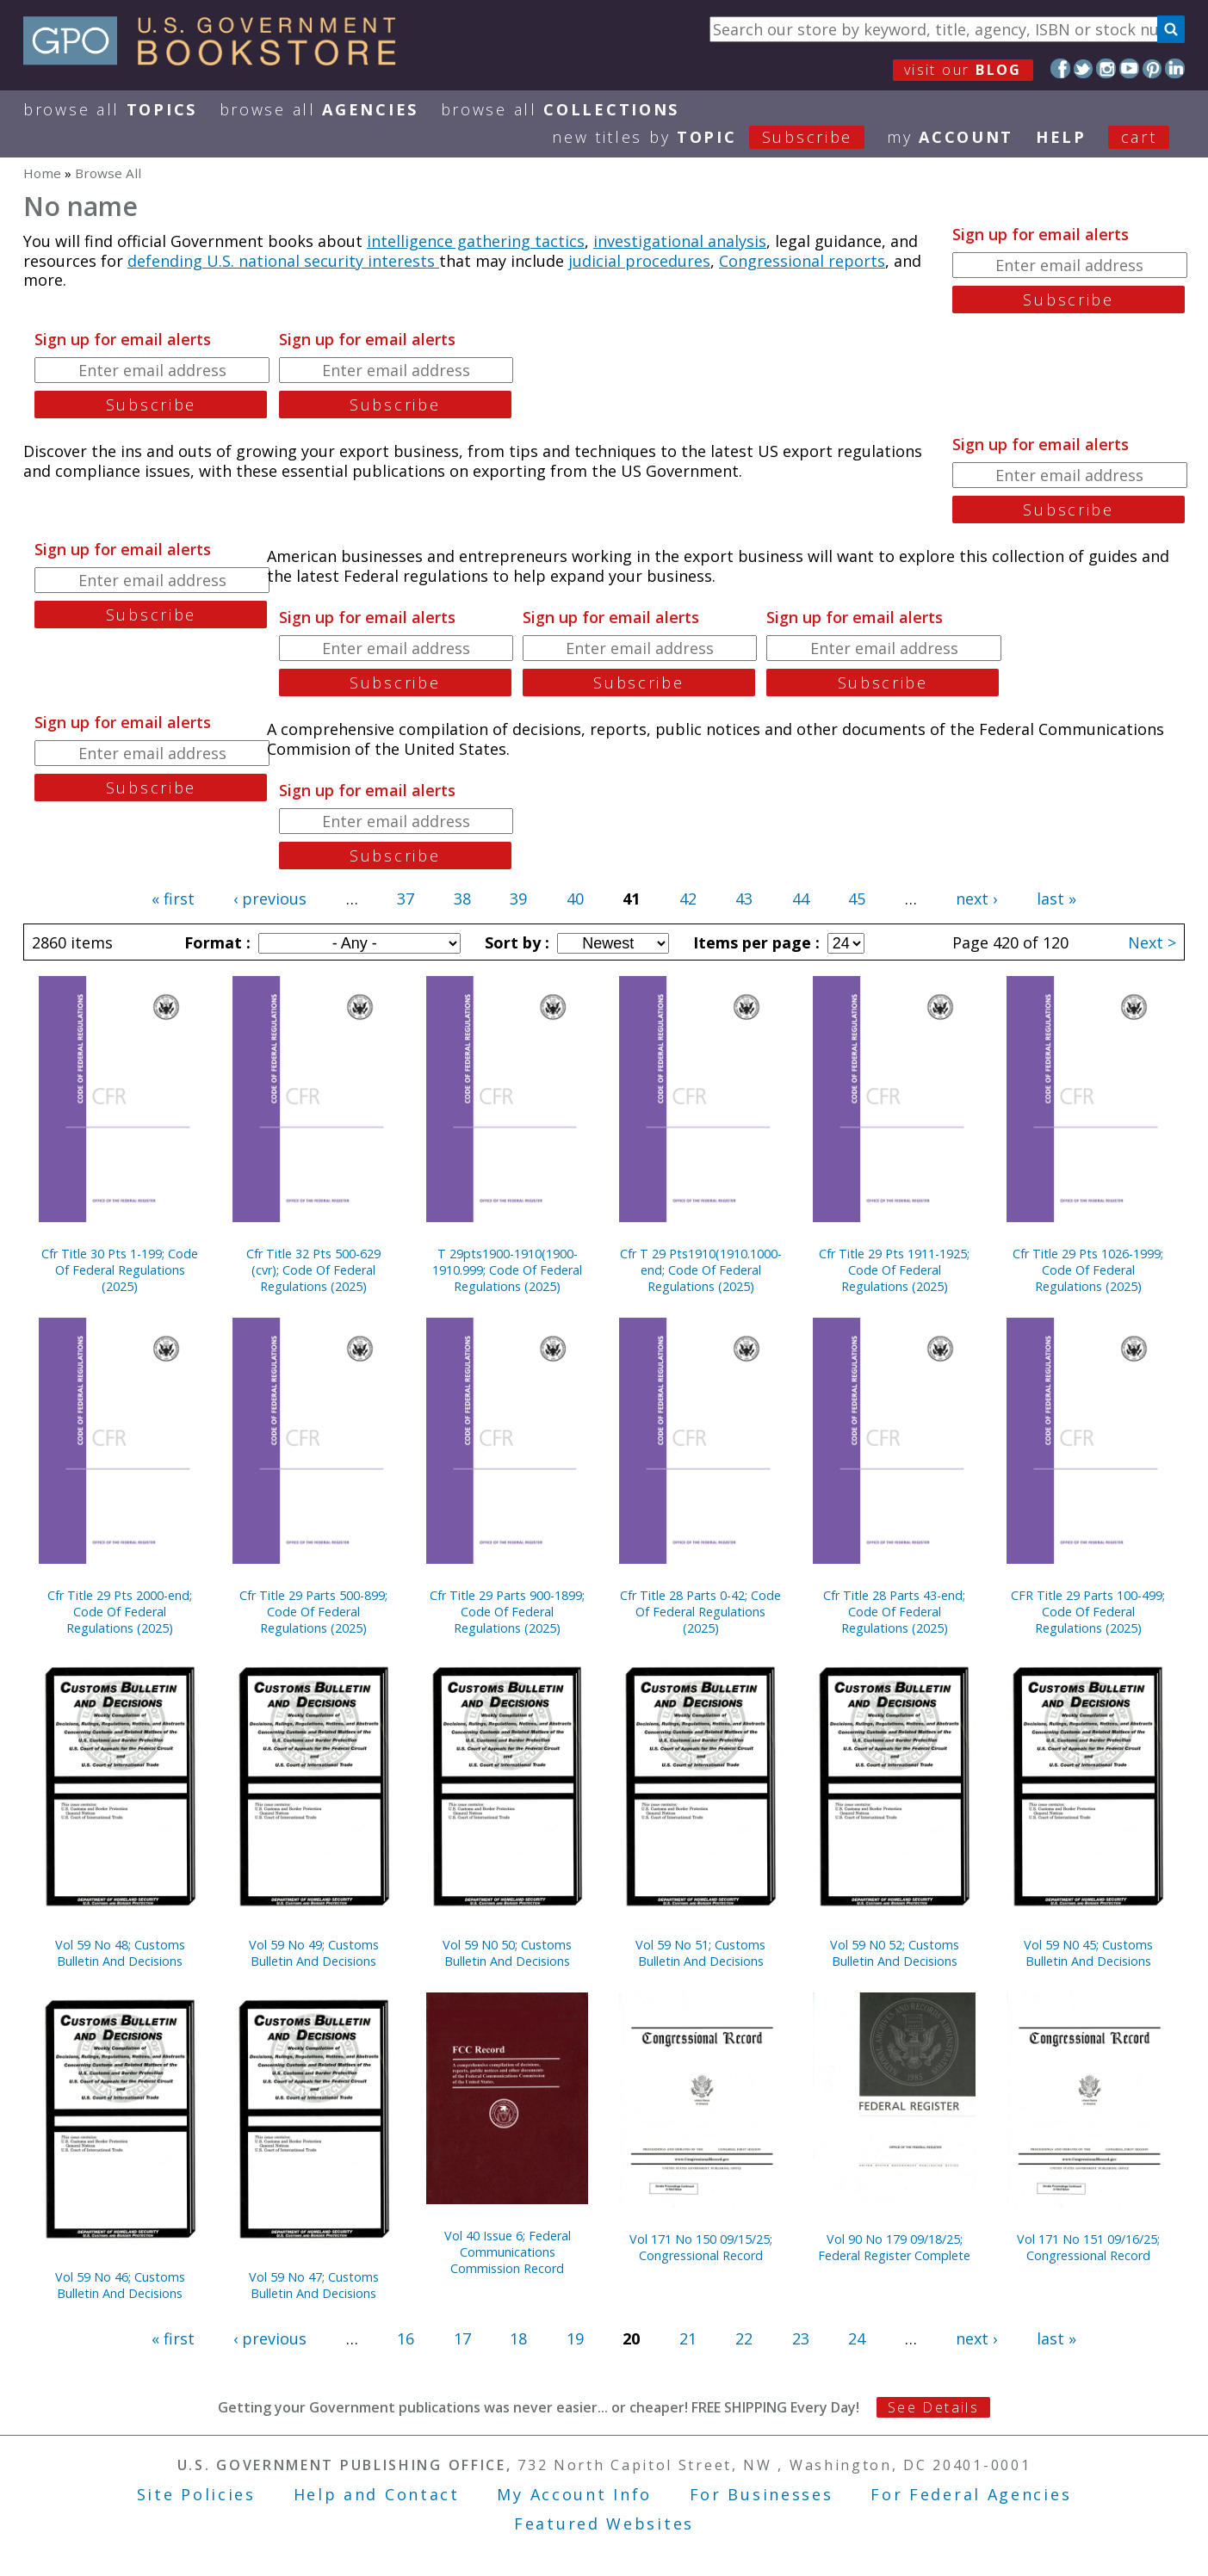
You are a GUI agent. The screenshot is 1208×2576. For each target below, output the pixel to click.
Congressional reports (802, 260)
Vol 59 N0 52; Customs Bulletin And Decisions (894, 1953)
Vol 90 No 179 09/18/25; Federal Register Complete (894, 2247)
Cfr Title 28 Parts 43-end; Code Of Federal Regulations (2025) (894, 1611)
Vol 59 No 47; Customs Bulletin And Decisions (314, 2285)
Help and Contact (377, 2494)
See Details (933, 2407)
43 (744, 898)
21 (688, 2338)
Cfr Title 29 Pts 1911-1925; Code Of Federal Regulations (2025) (894, 1269)
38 (462, 898)
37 (405, 898)
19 (575, 2338)
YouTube (1129, 68)
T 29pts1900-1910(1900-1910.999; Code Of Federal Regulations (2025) (507, 1269)
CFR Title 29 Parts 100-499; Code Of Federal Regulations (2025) (1088, 1611)
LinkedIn (1175, 68)
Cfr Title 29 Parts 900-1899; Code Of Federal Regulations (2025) (507, 1611)
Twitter (1083, 68)
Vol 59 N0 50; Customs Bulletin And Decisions (507, 1953)
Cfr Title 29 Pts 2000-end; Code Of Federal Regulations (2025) (119, 1611)
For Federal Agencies (970, 2494)
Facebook (1060, 68)
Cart (1139, 137)
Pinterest (1152, 68)
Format (215, 942)
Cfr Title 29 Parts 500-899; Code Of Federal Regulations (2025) (313, 1611)
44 (800, 898)
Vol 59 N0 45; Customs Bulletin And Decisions (1088, 1953)
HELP (1061, 137)
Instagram (1106, 68)
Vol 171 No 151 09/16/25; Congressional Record (1088, 2247)
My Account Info (574, 2494)
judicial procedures (639, 260)
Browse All (110, 109)
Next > (1152, 942)
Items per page (754, 942)
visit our (963, 69)
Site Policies (196, 2494)
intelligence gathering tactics (476, 241)
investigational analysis (679, 241)
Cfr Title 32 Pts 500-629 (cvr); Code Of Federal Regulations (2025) (313, 1269)
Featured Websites (604, 2523)
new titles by (719, 137)
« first (173, 898)
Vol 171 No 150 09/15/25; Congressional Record (700, 2247)
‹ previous (270, 898)
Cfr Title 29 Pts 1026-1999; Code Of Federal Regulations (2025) (1088, 1269)
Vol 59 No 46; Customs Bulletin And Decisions (120, 2285)
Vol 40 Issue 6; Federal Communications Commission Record (507, 2251)
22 (744, 2338)
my (950, 137)
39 (518, 898)
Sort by (515, 942)
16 (405, 2338)
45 (856, 898)
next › (976, 898)
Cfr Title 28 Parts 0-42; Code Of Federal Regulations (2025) (700, 1611)
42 (688, 898)
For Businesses (761, 2494)
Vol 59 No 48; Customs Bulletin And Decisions (120, 1953)
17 (462, 2338)
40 (575, 898)
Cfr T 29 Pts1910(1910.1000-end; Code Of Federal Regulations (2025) (701, 1269)
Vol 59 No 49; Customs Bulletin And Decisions (314, 1953)
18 (518, 2338)
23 (800, 2338)
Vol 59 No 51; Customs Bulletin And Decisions (700, 1953)
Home (42, 173)
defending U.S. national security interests (283, 260)
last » (1056, 898)
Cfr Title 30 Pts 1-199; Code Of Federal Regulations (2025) (119, 1269)
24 (856, 2338)
